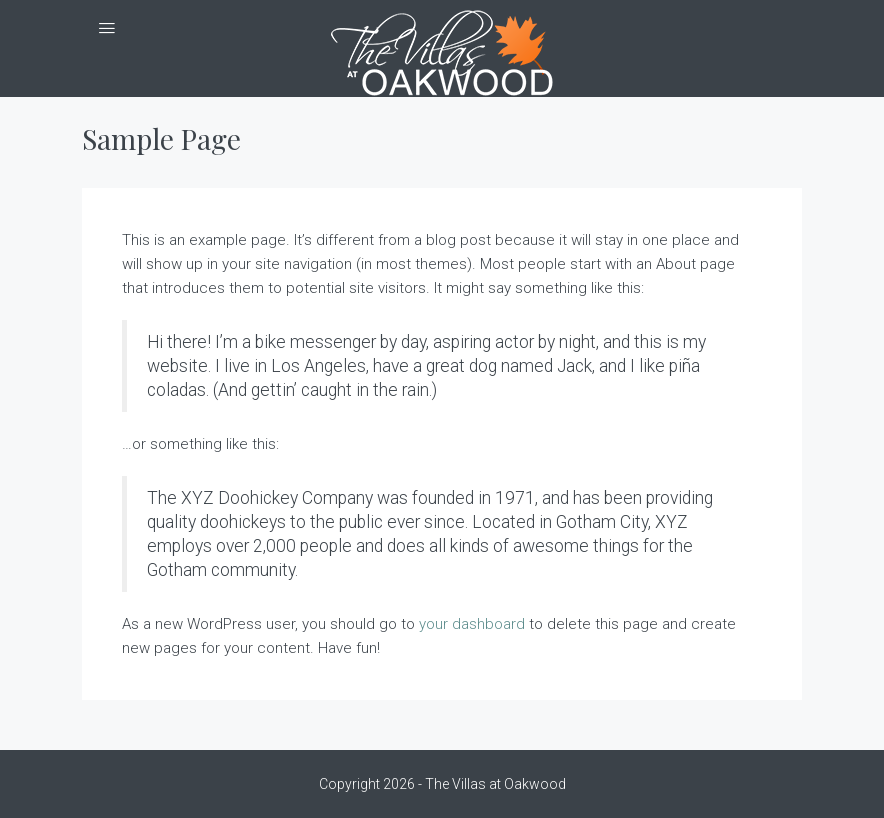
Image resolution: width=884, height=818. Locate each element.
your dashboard (472, 624)
